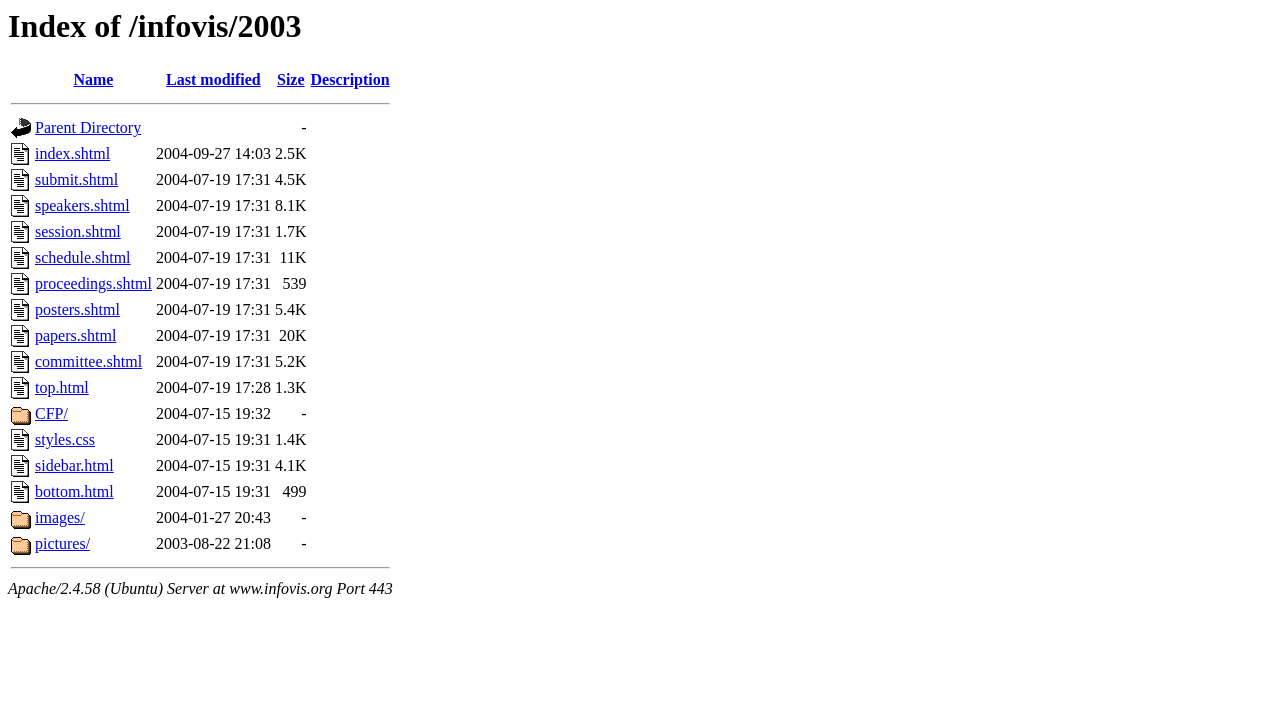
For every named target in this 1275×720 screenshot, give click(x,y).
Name (93, 79)
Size (291, 79)
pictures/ (62, 543)
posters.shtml (77, 309)
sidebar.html (74, 465)
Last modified (213, 79)
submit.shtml (76, 179)
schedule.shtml (83, 257)
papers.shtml (75, 335)
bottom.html (74, 491)
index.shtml (72, 153)
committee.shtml (88, 361)
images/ (60, 517)
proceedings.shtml (93, 283)
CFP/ (51, 413)
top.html (62, 387)
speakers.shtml (82, 205)
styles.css (65, 439)
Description (350, 79)
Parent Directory (88, 127)
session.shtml (78, 231)
